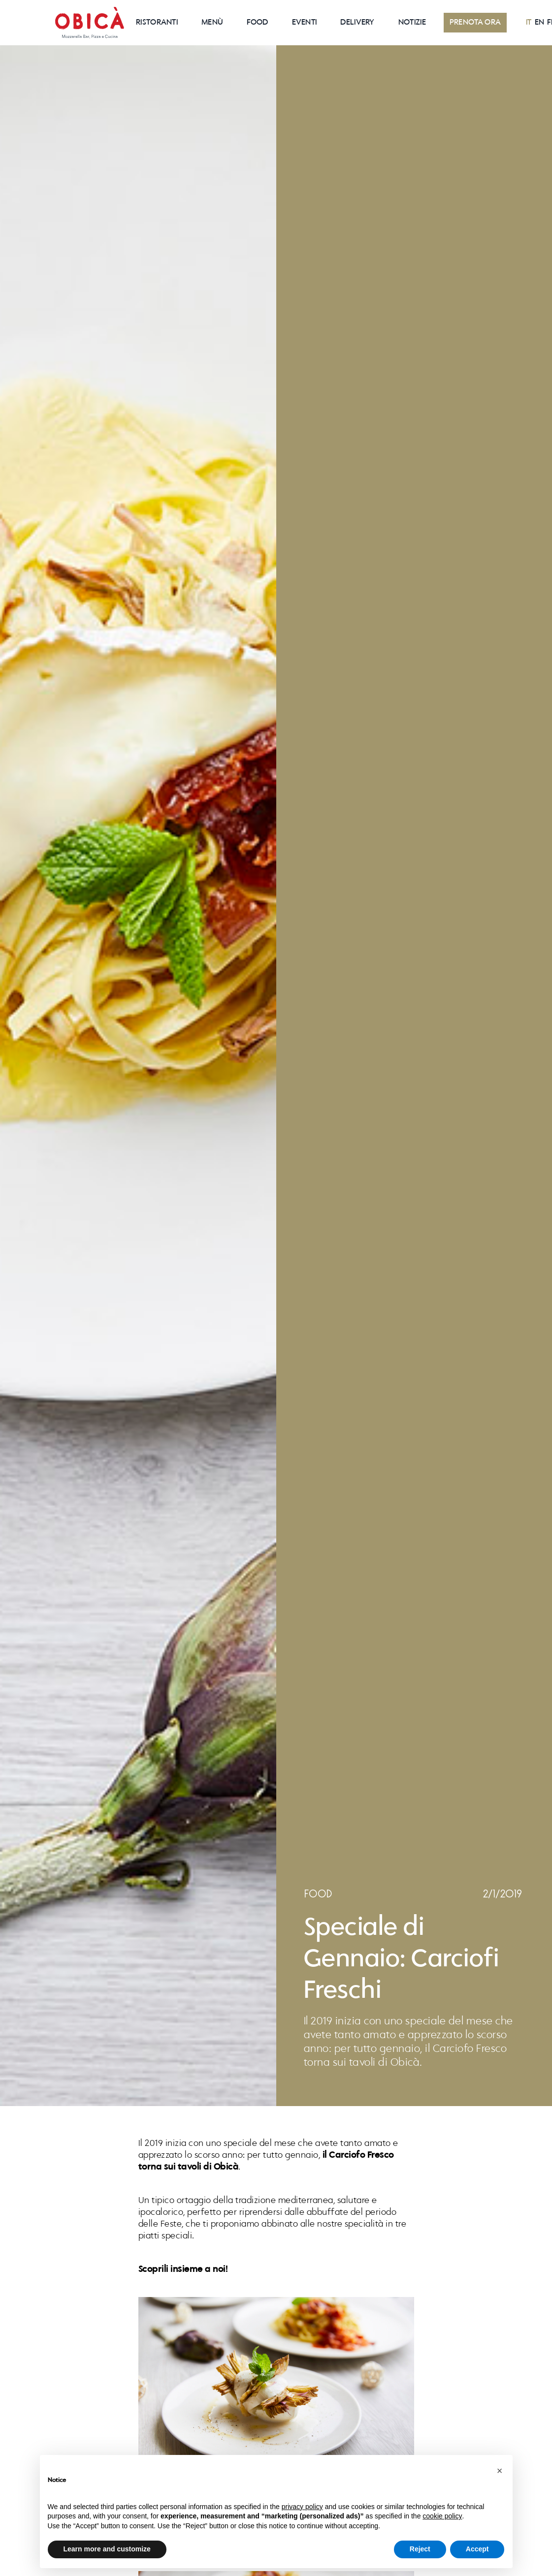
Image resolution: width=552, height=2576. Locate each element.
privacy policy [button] (302, 2507)
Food (257, 22)
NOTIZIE (412, 22)
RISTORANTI (157, 22)
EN (540, 22)
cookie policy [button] (442, 2516)
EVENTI (304, 22)
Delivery (357, 22)
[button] (500, 2471)
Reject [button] (420, 2549)
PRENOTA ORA (475, 22)
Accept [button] (477, 2549)
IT (529, 22)
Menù (212, 22)
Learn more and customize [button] (107, 2549)
